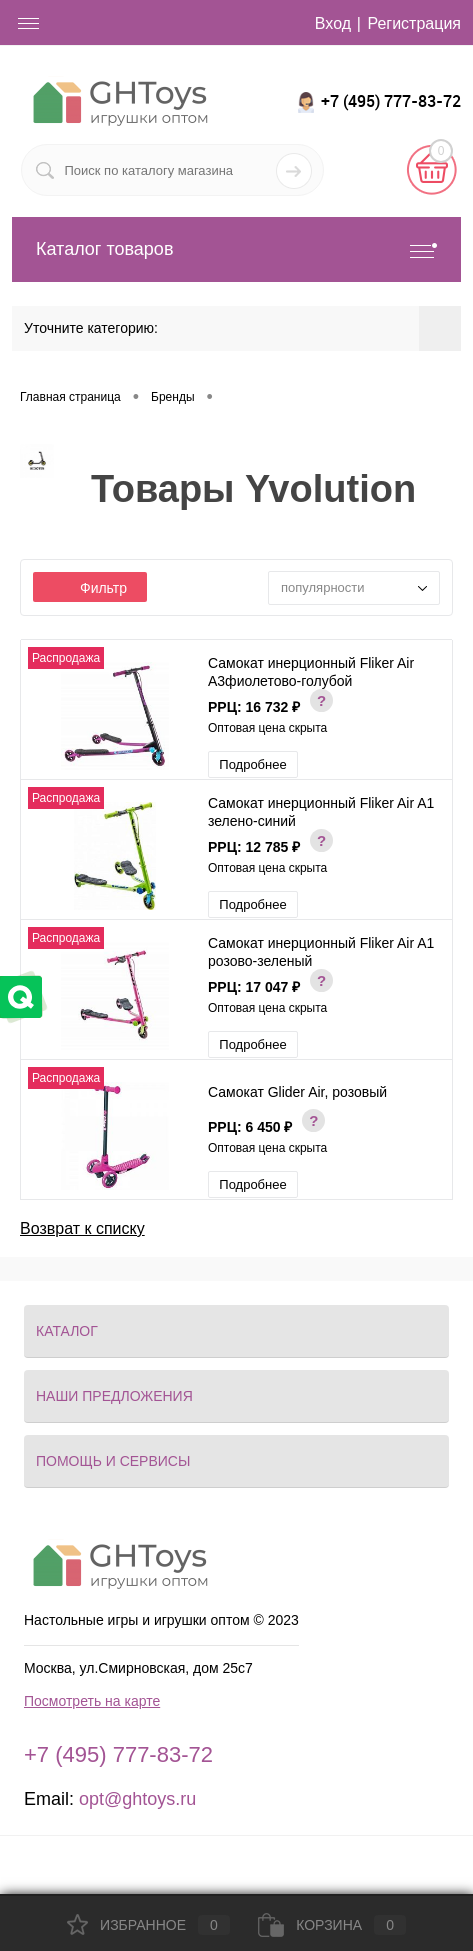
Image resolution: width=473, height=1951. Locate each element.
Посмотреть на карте (92, 1701)
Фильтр (90, 588)
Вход (333, 23)
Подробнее (252, 764)
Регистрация (414, 23)
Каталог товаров (236, 249)
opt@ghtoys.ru (137, 1799)
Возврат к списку (82, 1228)
